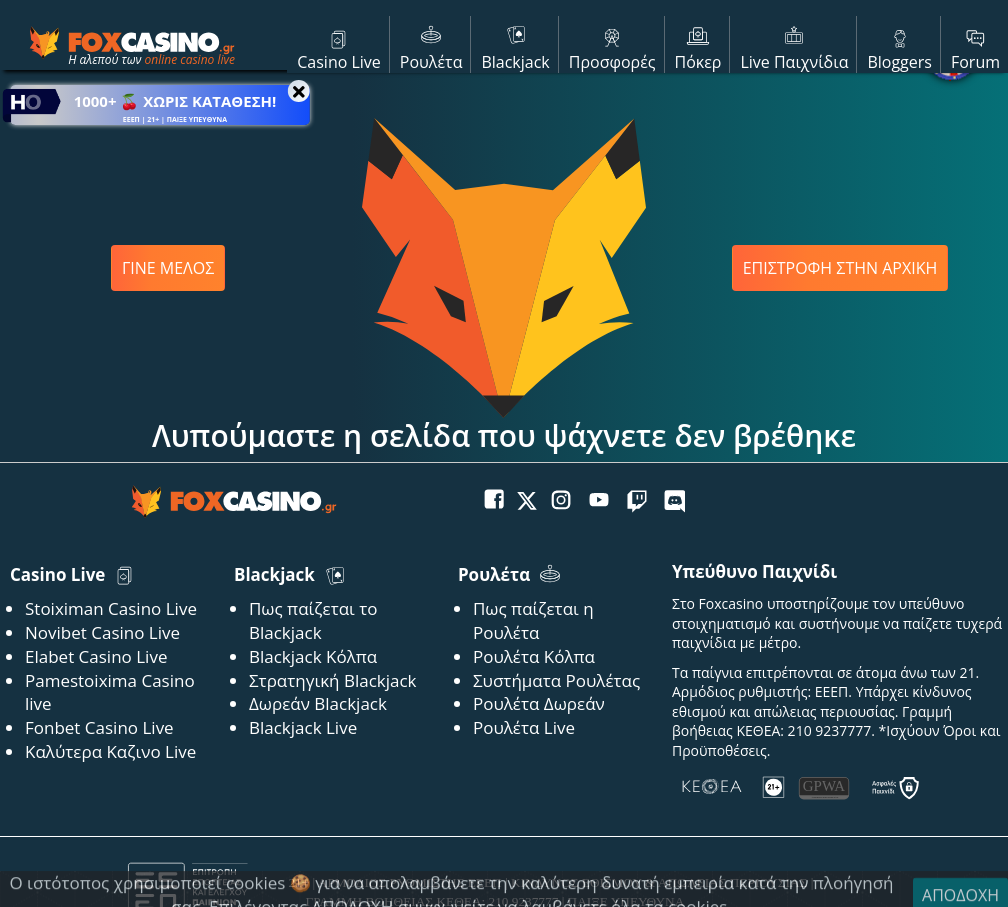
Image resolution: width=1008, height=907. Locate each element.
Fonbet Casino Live (99, 727)
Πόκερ (698, 47)
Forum (975, 47)
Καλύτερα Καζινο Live (110, 751)
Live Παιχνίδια (794, 47)
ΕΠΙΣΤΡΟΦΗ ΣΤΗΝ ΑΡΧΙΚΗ (840, 268)
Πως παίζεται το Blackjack (313, 620)
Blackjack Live (303, 727)
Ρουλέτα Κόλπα (534, 656)
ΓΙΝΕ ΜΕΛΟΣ (168, 268)
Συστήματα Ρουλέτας (556, 680)
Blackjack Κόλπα (313, 656)
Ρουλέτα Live (524, 727)
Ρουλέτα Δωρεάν (539, 703)
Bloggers (899, 47)
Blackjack (515, 47)
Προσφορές (612, 47)
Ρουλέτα (431, 47)
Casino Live (339, 47)
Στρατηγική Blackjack (333, 680)
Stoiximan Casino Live (111, 608)
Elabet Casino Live (96, 656)
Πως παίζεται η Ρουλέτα (533, 620)
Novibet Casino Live (102, 632)
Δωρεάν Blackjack (318, 703)
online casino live (189, 59)
